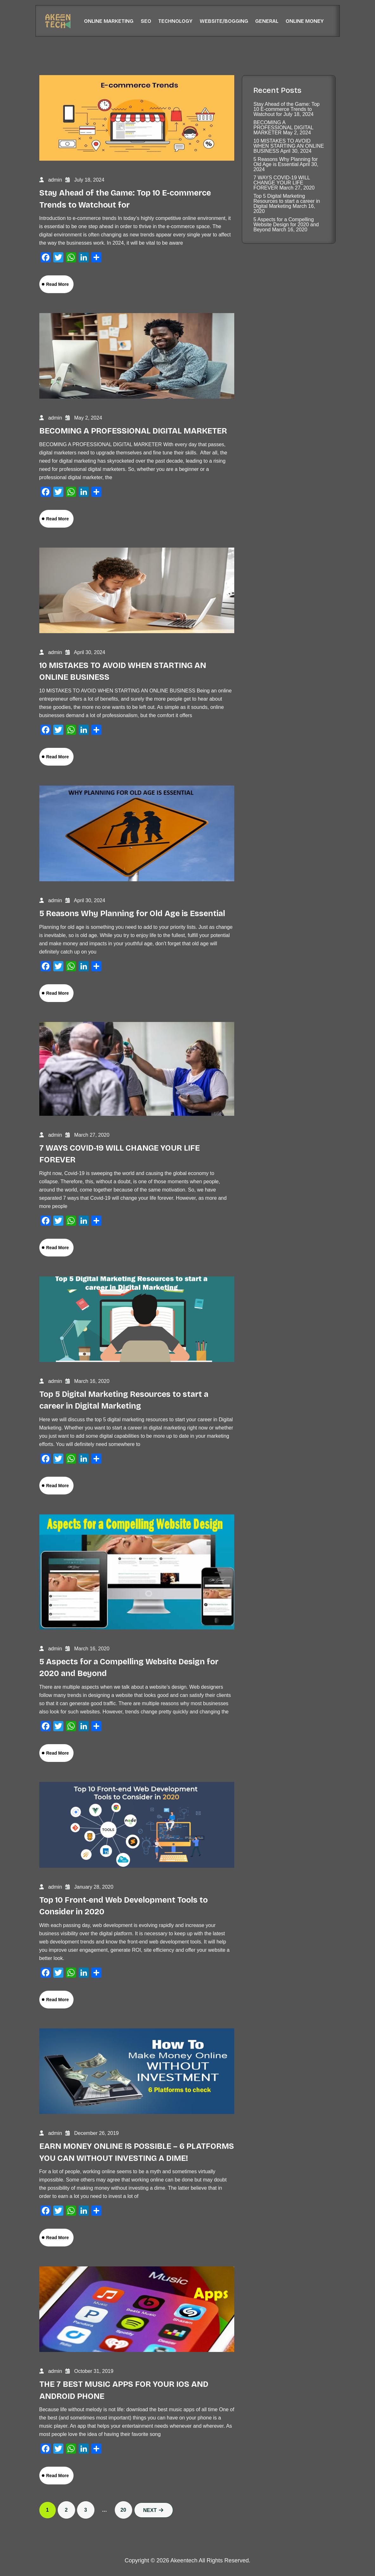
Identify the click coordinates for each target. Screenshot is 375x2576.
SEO (146, 21)
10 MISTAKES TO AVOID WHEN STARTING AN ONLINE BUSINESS (288, 146)
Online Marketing (108, 21)
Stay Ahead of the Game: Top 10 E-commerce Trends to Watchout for (286, 109)
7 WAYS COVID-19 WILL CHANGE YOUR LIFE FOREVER (281, 182)
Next (153, 2510)
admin (55, 180)
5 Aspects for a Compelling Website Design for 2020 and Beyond (286, 224)
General (266, 21)
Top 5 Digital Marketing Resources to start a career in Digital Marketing (286, 201)
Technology (175, 21)
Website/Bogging (224, 21)
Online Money (305, 21)
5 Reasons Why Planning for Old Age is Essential (132, 913)
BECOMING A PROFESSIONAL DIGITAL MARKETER (133, 431)
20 (123, 2510)
